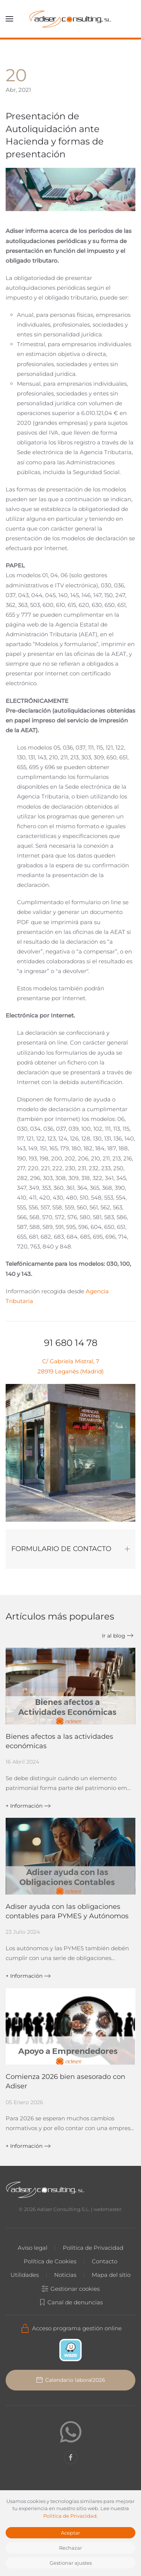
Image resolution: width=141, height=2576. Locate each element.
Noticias (62, 2274)
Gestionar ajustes (71, 2563)
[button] (9, 19)
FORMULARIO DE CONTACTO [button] (70, 1549)
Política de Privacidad (90, 2247)
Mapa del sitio (108, 2274)
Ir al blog (113, 1635)
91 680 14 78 (70, 1342)
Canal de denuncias (67, 2302)
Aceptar (70, 2533)
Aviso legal (29, 2247)
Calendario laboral (67, 2380)
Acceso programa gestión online (67, 2328)
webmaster (104, 2209)
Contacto (101, 2261)
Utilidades (22, 2274)
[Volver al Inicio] (70, 19)
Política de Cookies (47, 2261)
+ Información (24, 1805)
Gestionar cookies (67, 2289)
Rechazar (70, 2548)
